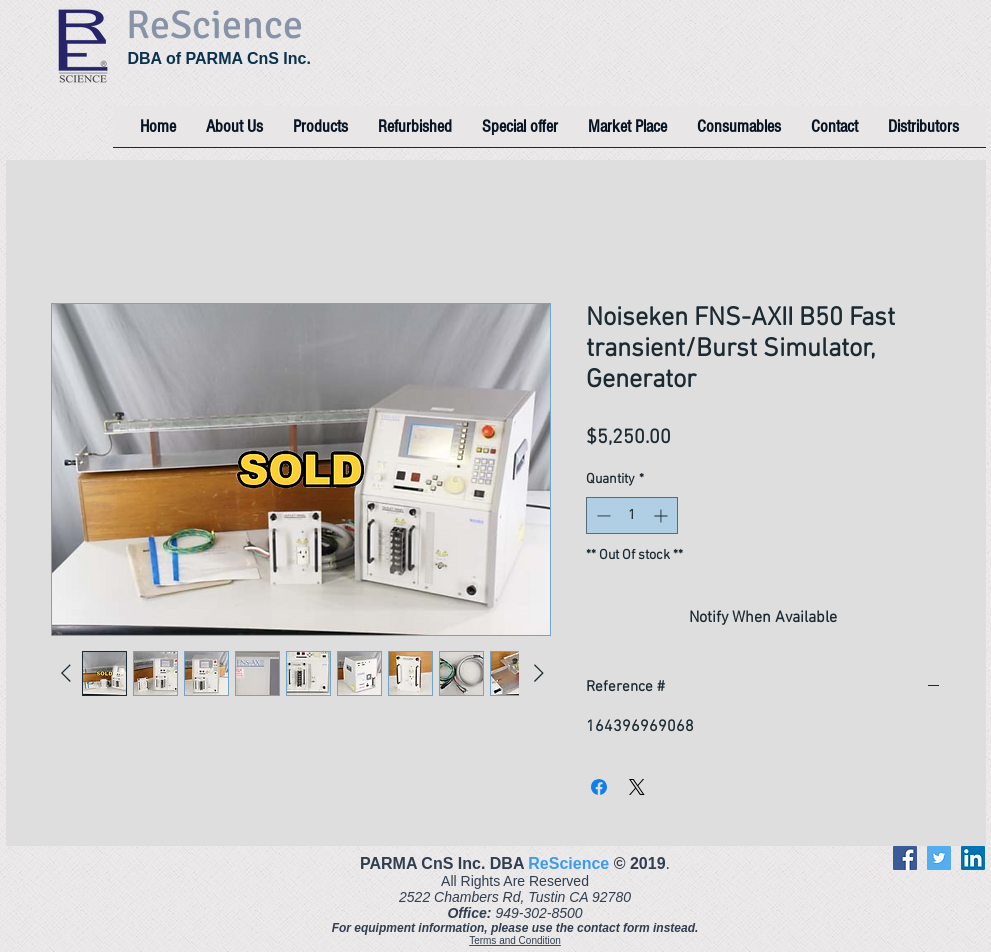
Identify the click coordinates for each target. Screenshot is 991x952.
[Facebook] (905, 858)
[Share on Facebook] (599, 787)
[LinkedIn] (973, 858)
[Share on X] (637, 787)
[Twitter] (939, 858)
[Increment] (662, 515)
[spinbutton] (632, 515)
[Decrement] (601, 515)
